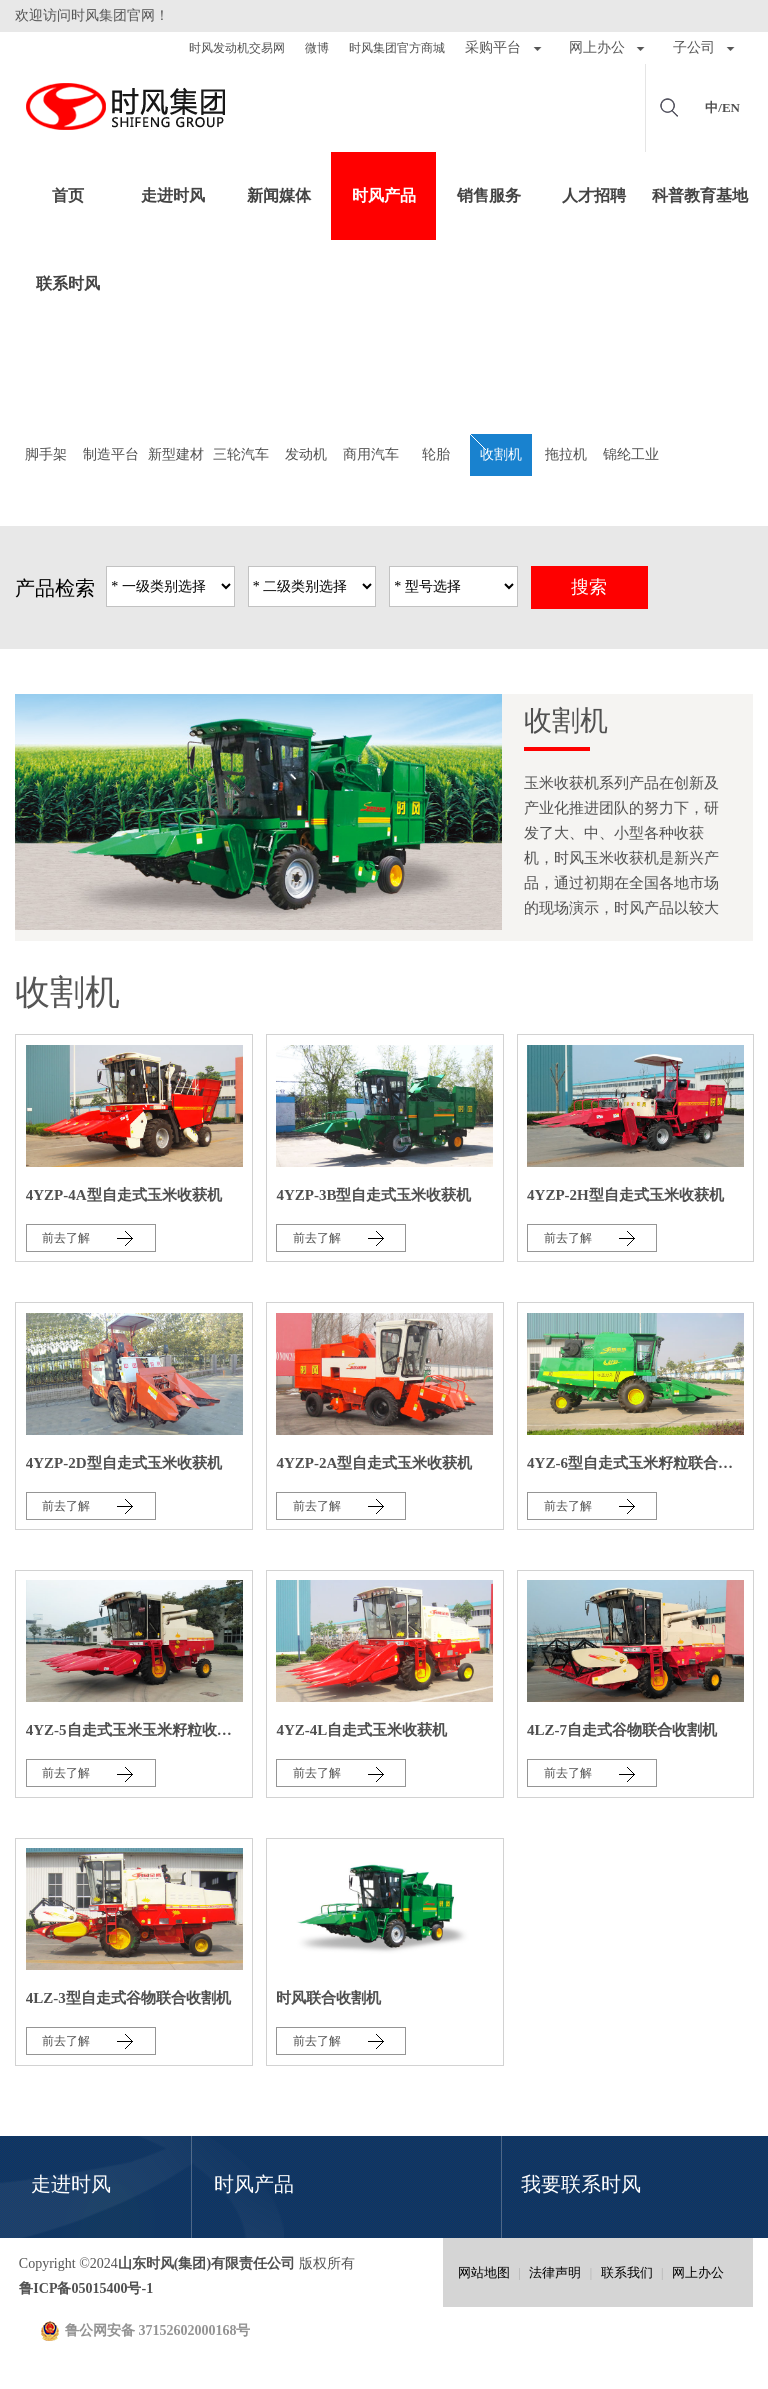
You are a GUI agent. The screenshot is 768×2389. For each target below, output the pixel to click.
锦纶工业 (631, 454)
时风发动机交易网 (237, 48)
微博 (317, 48)
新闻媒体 (279, 195)
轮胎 (436, 454)
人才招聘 (594, 195)
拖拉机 (566, 454)
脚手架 (46, 454)
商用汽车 (371, 454)
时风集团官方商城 (397, 48)
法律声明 (555, 2272)
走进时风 (173, 195)
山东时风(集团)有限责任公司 (125, 108)
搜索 (589, 587)
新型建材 (176, 454)
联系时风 (68, 283)
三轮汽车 (241, 454)
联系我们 (627, 2272)
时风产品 (384, 195)
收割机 (501, 454)
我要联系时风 (581, 2184)
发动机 (306, 454)
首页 (68, 195)
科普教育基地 (700, 195)
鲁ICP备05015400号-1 (86, 2288)
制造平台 (111, 454)
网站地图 (484, 2272)
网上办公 (698, 2272)
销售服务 (489, 195)
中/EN (722, 107)
